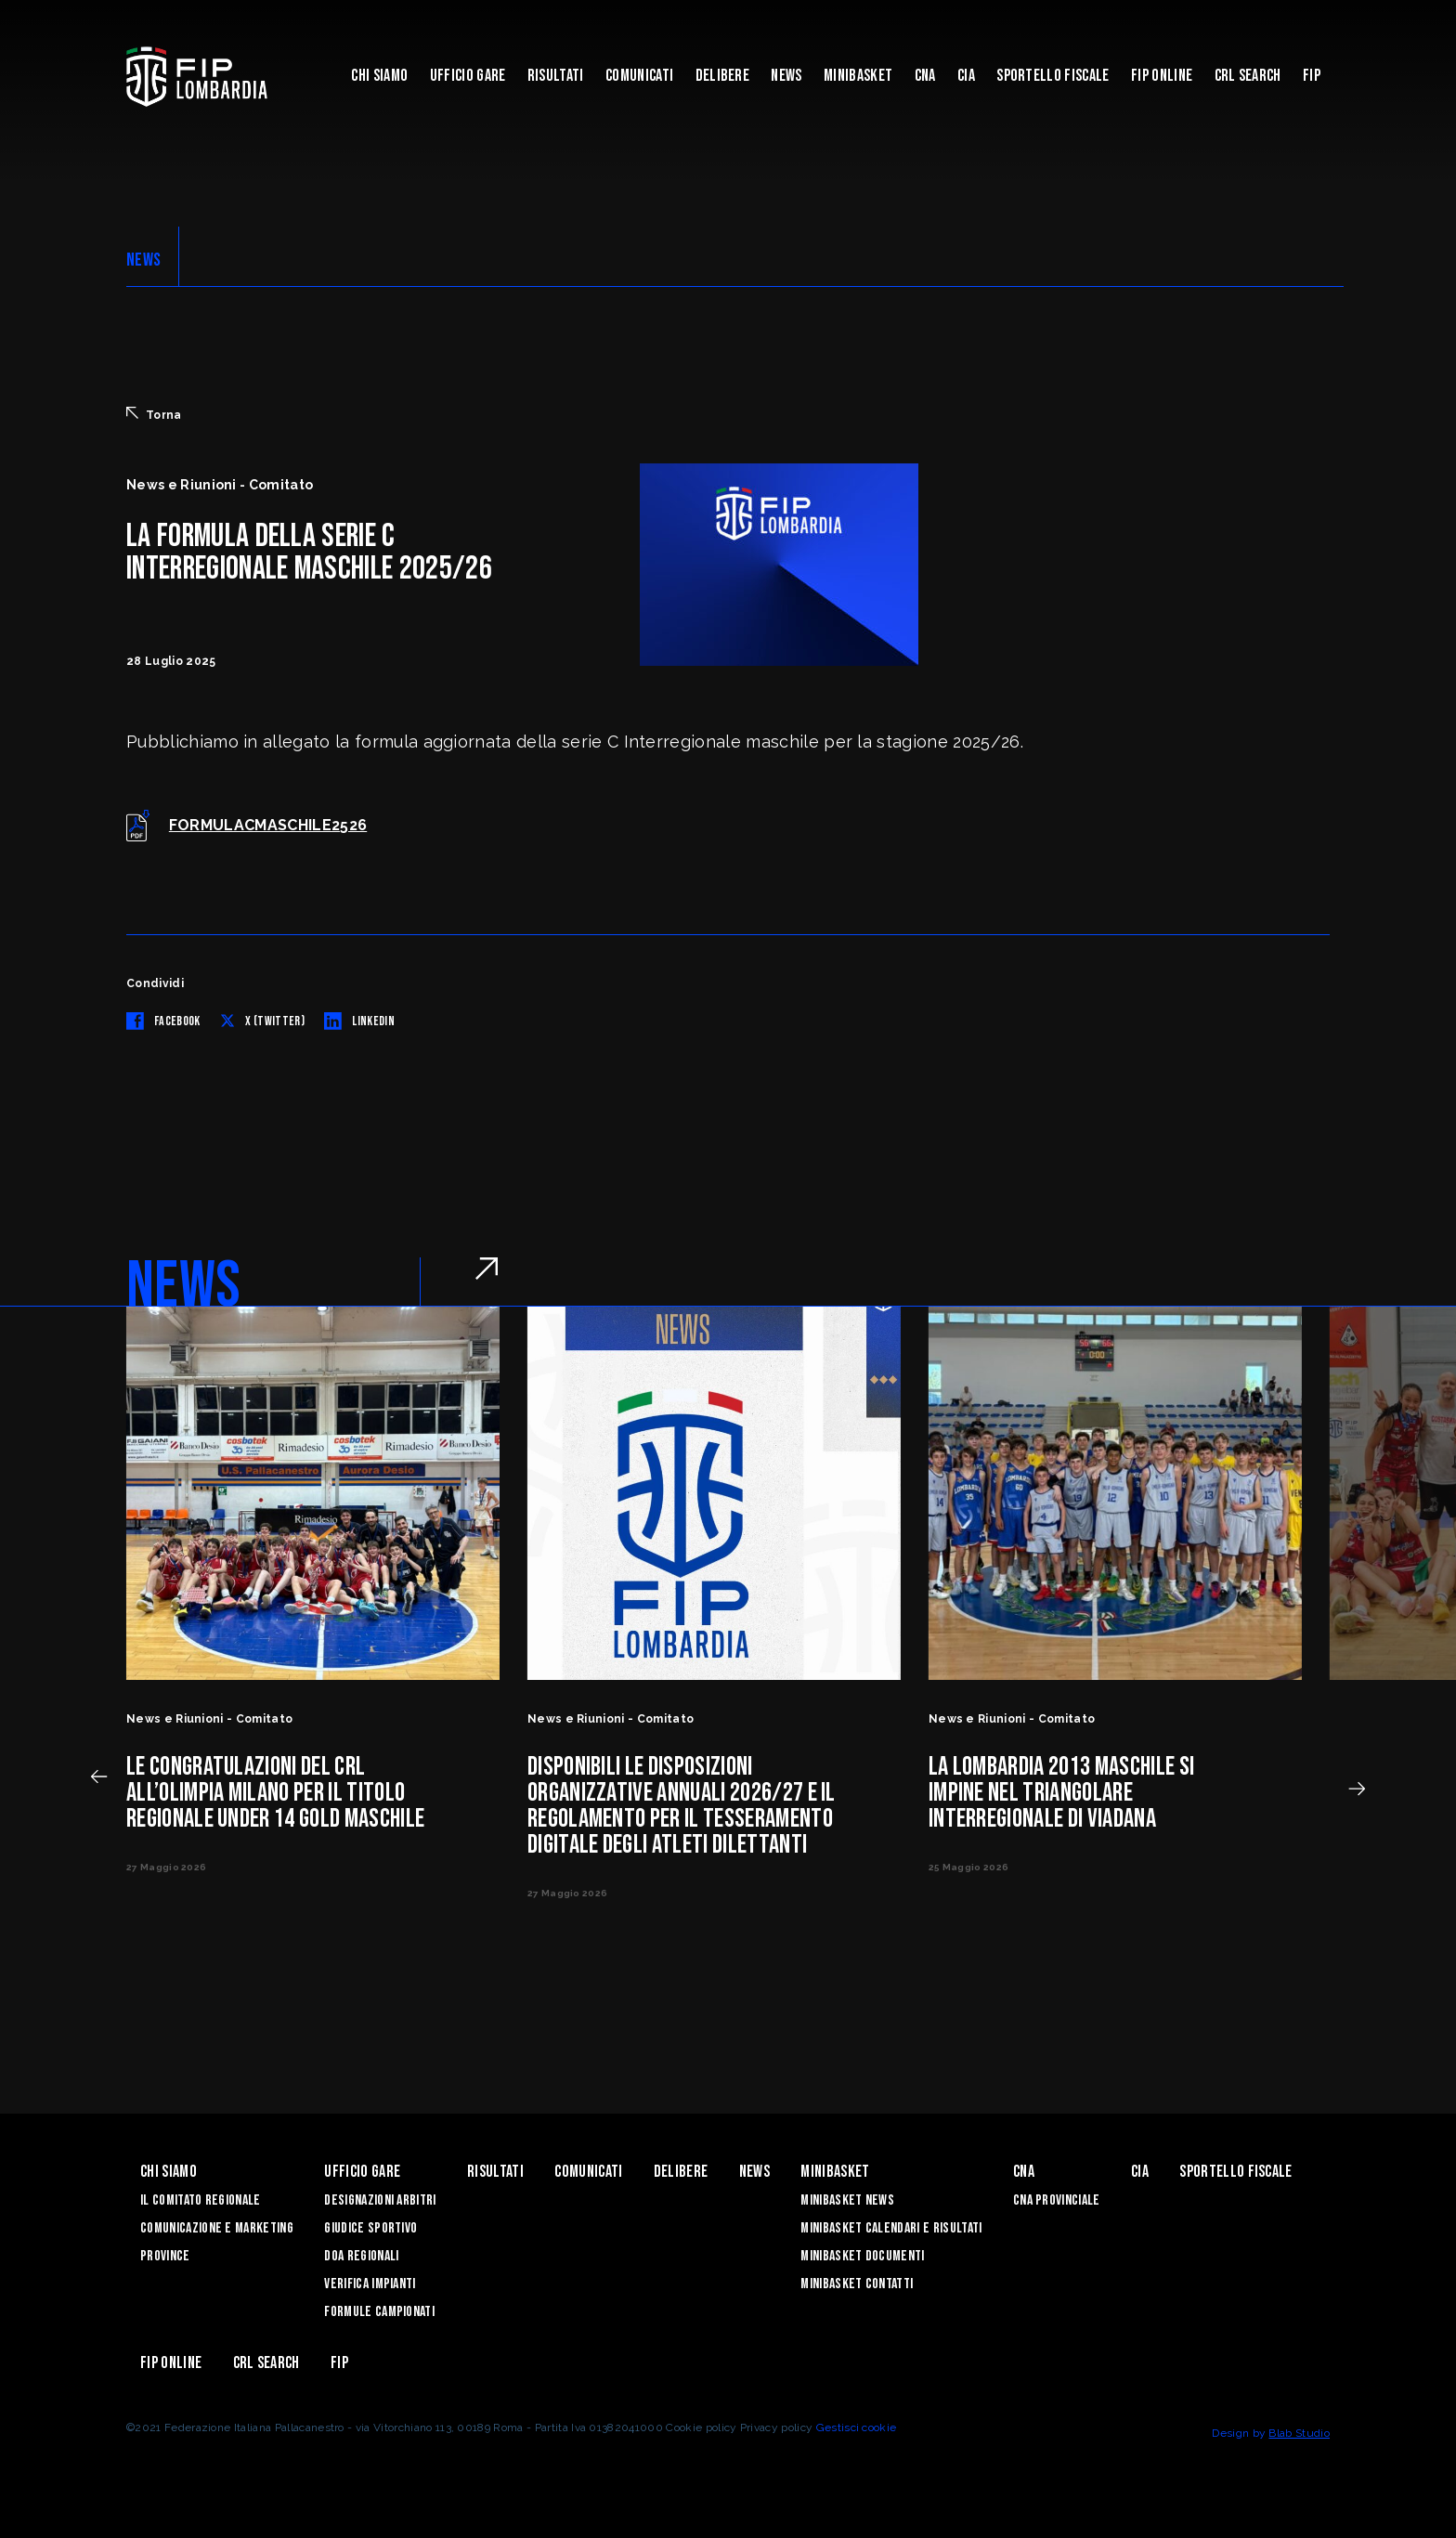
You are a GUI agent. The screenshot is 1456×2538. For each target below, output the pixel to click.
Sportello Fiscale (1052, 75)
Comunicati (639, 75)
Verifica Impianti (369, 2284)
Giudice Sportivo (370, 2228)
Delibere (723, 75)
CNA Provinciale (1056, 2200)
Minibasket (858, 75)
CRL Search (1248, 75)
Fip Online (1161, 75)
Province (165, 2256)
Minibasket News (847, 2200)
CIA (966, 75)
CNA (925, 75)
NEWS (143, 260)
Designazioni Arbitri (380, 2200)
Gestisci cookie (856, 2427)
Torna (154, 414)
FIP (1311, 75)
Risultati (555, 75)
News (786, 75)
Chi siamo (379, 75)
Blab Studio (1299, 2433)
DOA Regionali (361, 2256)
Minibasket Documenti (862, 2256)
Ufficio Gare (468, 75)
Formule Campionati (379, 2312)
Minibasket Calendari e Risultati (891, 2228)
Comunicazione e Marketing (216, 2228)
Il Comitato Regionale (200, 2200)
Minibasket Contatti (856, 2284)
